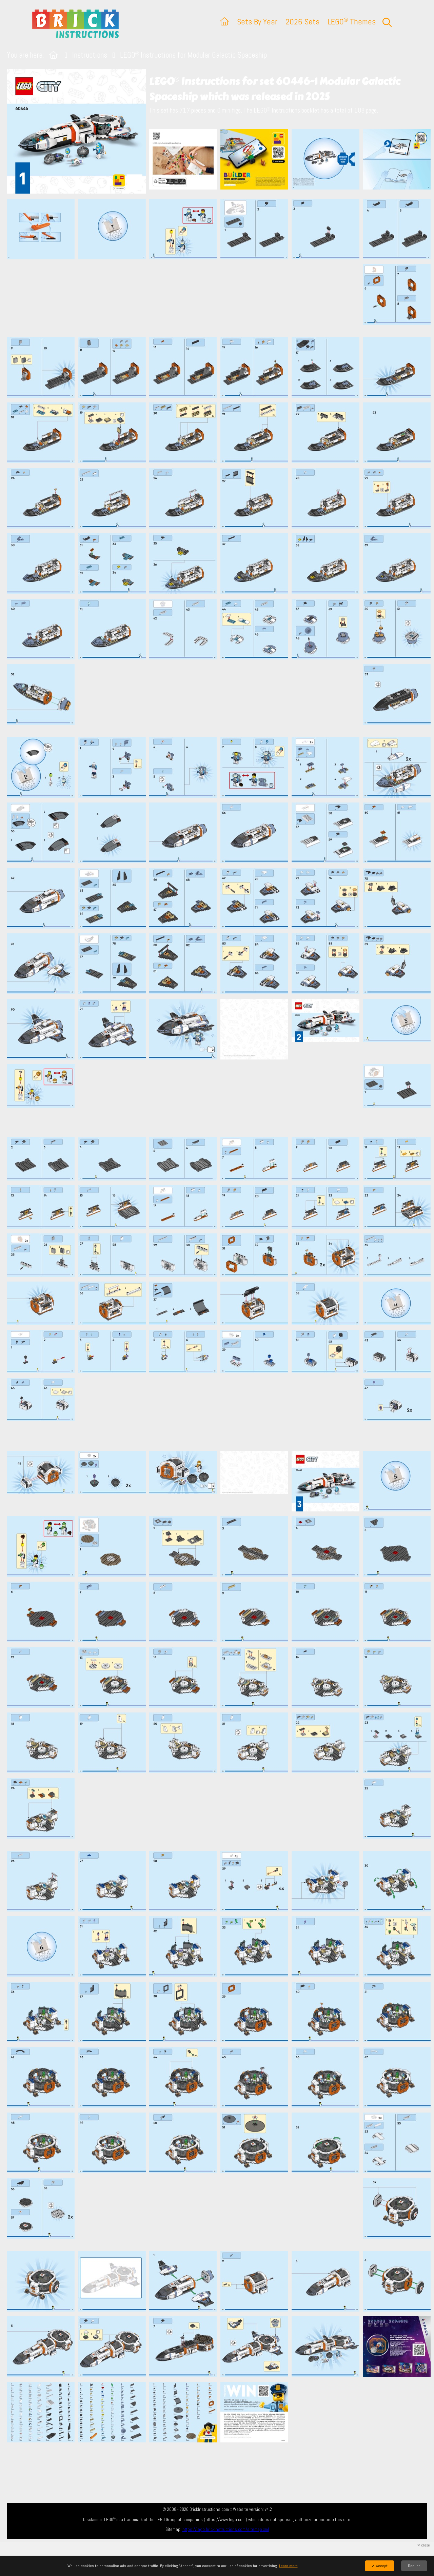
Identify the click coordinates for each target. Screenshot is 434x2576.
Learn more (288, 2566)
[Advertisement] (220, 298)
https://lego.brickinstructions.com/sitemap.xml (225, 2529)
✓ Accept (380, 2566)
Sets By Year (257, 21)
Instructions (89, 55)
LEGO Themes (352, 21)
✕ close (423, 2545)
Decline (414, 2566)
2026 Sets (302, 21)
